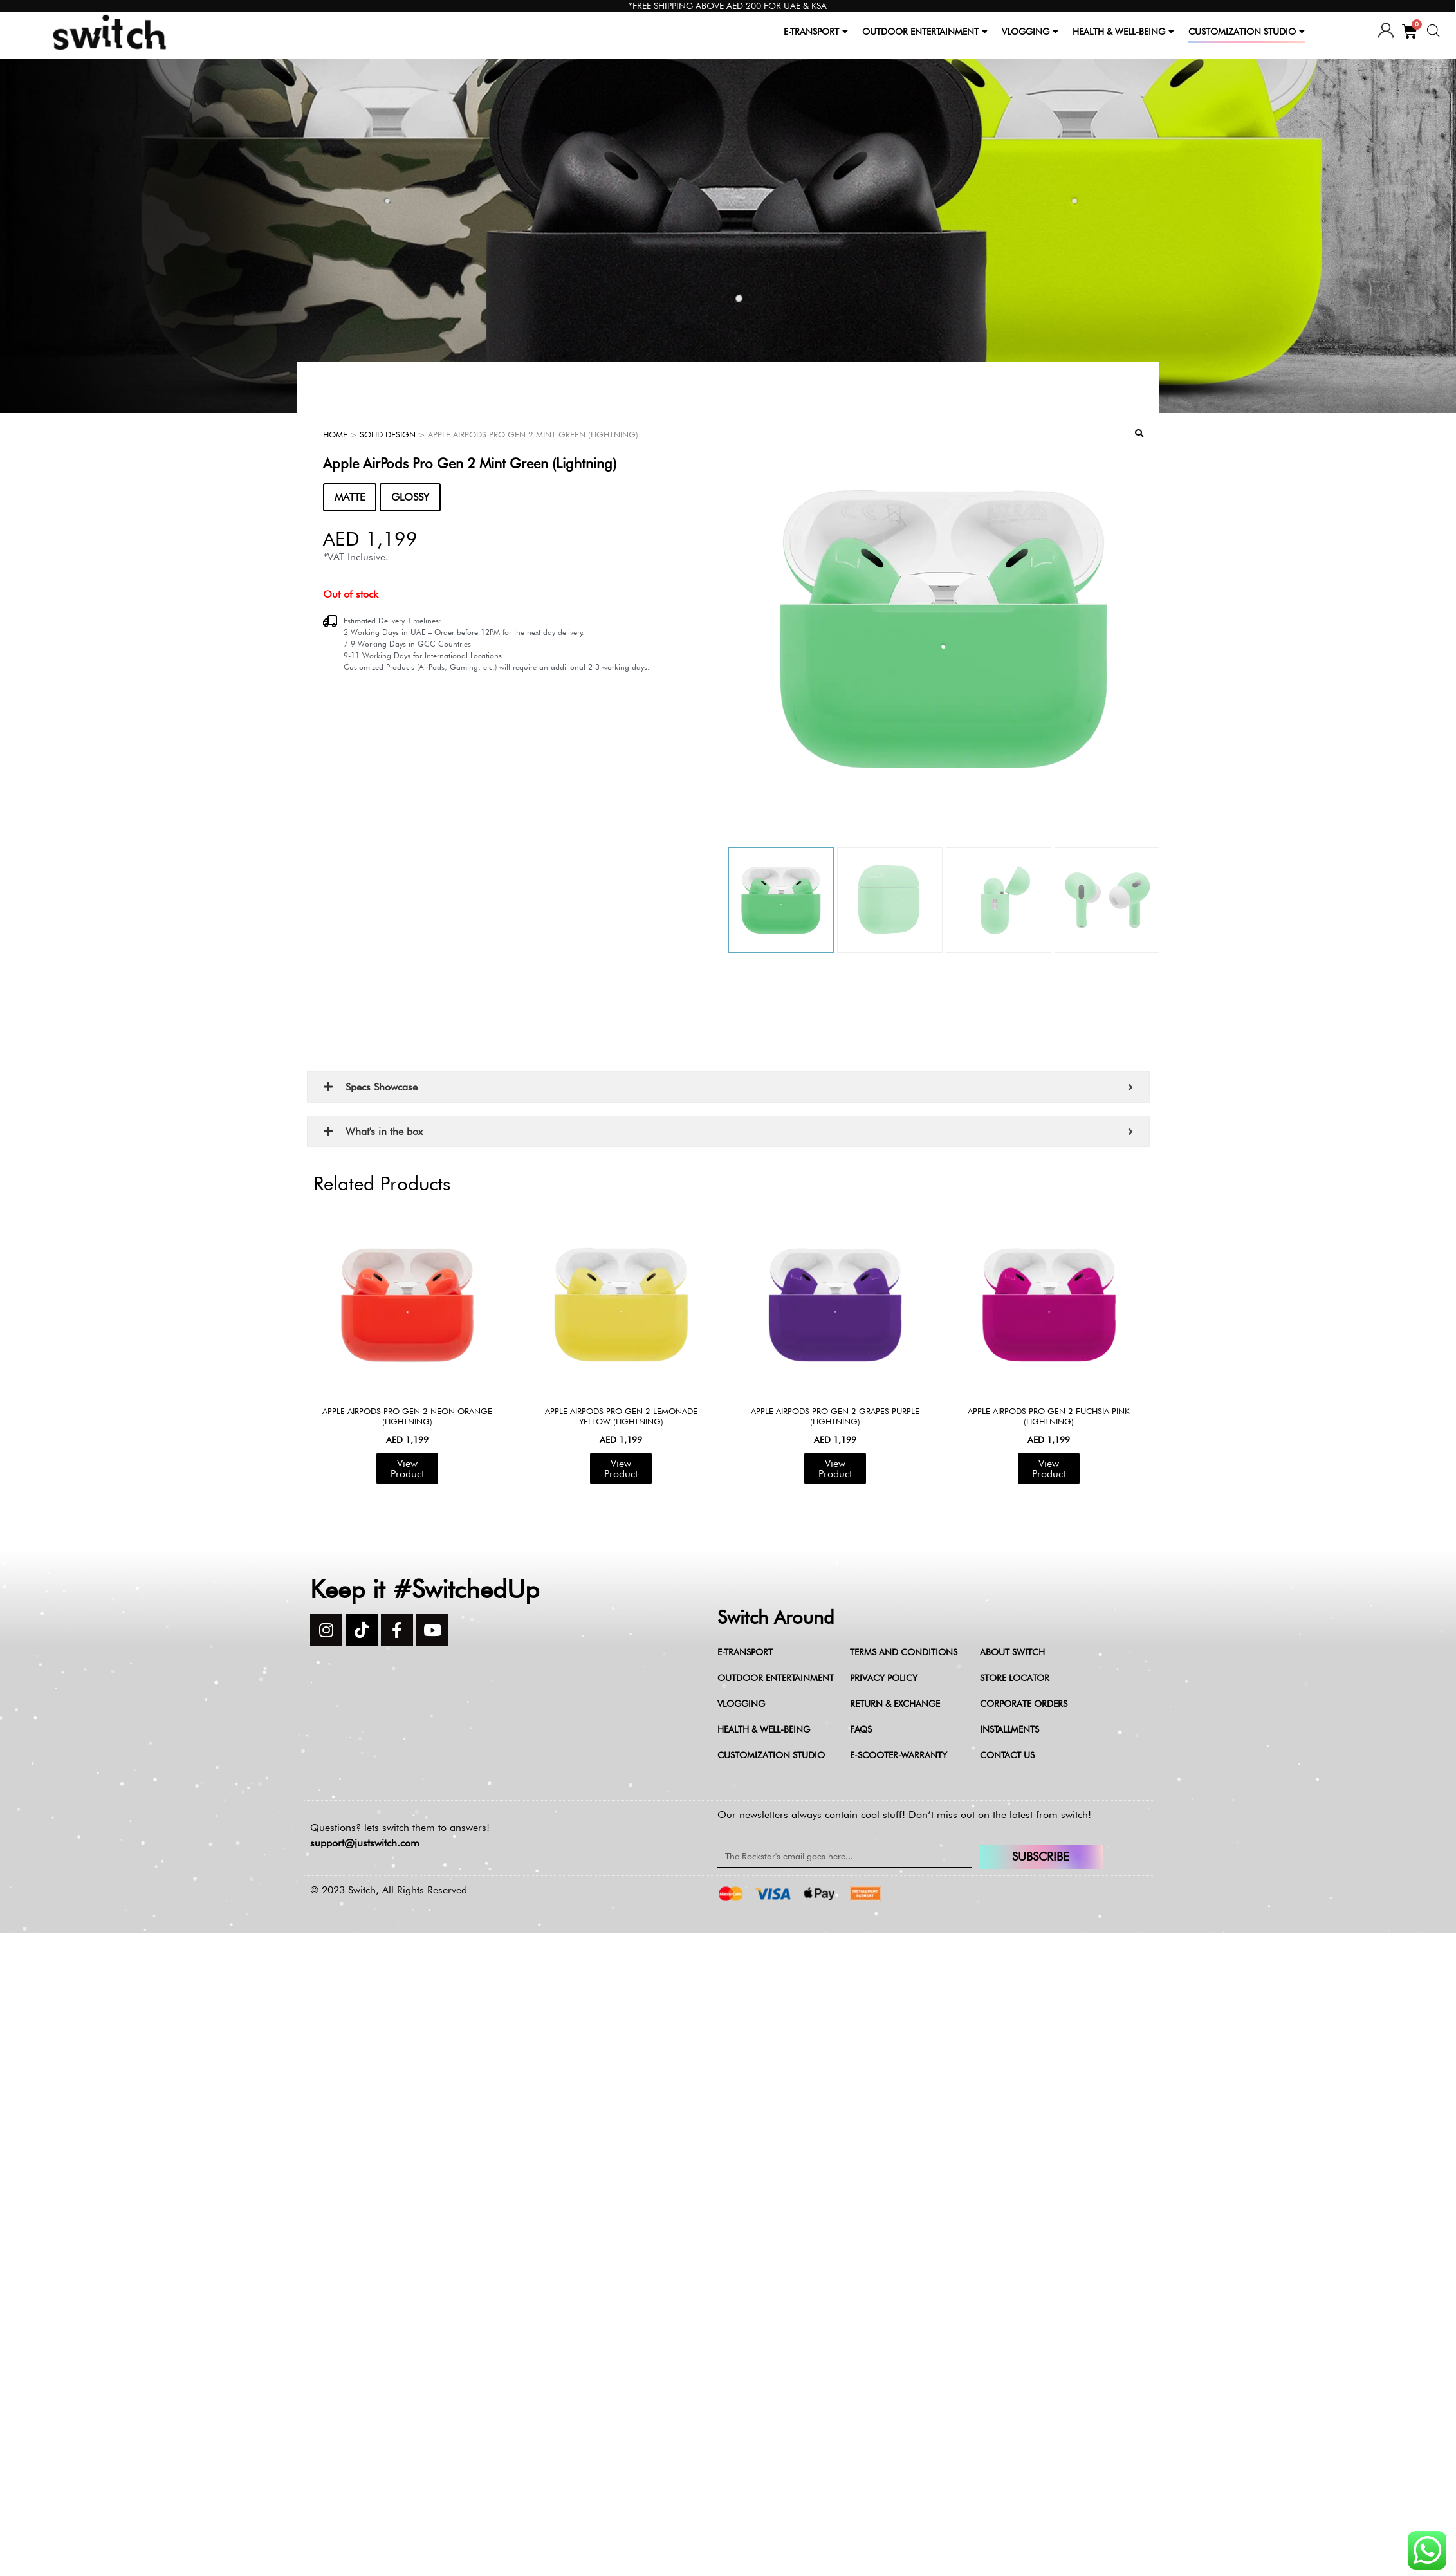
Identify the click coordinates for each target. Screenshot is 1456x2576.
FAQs (861, 1729)
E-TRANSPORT (816, 31)
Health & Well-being (763, 1729)
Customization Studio (771, 1755)
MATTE (350, 497)
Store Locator (1014, 1678)
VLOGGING (1030, 31)
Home (335, 434)
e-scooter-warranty (898, 1755)
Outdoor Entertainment (775, 1678)
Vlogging (741, 1703)
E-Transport (745, 1652)
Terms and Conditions (903, 1652)
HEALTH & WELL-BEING (1123, 31)
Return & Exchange (895, 1703)
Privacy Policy (883, 1678)
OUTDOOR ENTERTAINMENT (925, 31)
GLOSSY (410, 497)
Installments (1009, 1729)
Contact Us (1007, 1755)
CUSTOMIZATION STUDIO (1246, 31)
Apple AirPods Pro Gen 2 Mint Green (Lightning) (469, 463)
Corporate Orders (1023, 1703)
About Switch (1012, 1652)
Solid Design (388, 434)
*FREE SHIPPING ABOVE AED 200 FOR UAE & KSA (728, 6)
